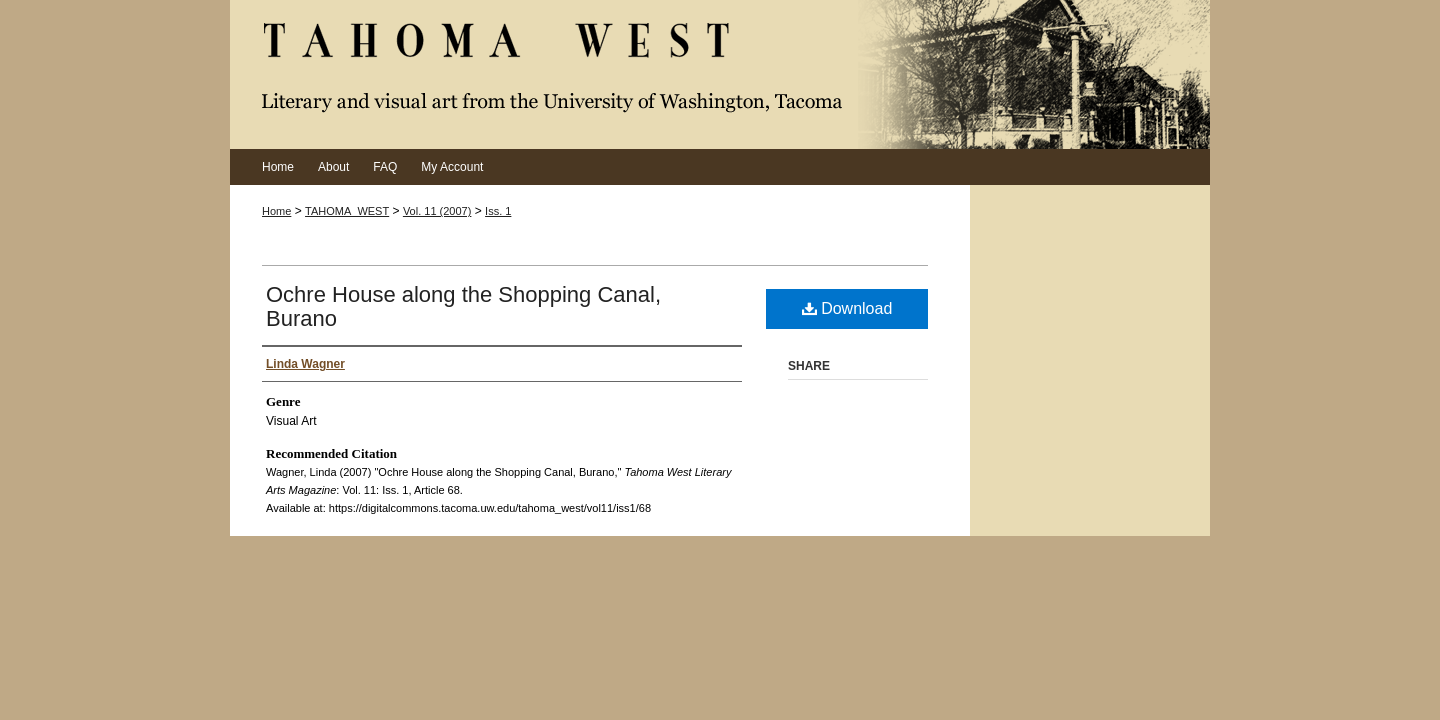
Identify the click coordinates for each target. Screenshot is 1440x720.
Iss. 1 (498, 211)
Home (276, 211)
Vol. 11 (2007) (437, 211)
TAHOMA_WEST (347, 211)
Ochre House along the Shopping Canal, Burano (463, 306)
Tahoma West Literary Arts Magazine (720, 74)
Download (847, 308)
